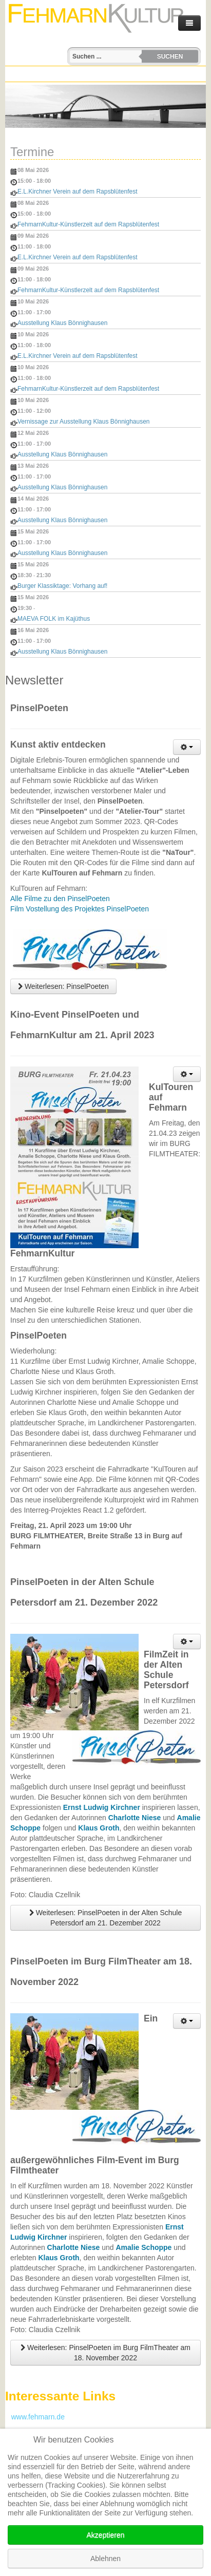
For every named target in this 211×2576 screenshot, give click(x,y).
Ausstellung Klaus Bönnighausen (62, 323)
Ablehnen (105, 2558)
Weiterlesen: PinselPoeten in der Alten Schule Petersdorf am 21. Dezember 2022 (105, 1918)
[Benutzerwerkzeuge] (187, 747)
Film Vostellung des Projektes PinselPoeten (79, 909)
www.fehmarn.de (35, 2417)
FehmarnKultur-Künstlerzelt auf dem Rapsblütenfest (88, 224)
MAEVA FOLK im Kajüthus (53, 618)
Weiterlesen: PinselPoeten (63, 986)
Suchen (170, 56)
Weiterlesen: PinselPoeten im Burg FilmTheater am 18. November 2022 (105, 2352)
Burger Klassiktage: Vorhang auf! (62, 585)
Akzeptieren (106, 2535)
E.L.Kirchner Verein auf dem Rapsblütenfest (77, 191)
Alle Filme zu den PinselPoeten (60, 898)
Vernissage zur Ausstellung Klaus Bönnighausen (83, 421)
